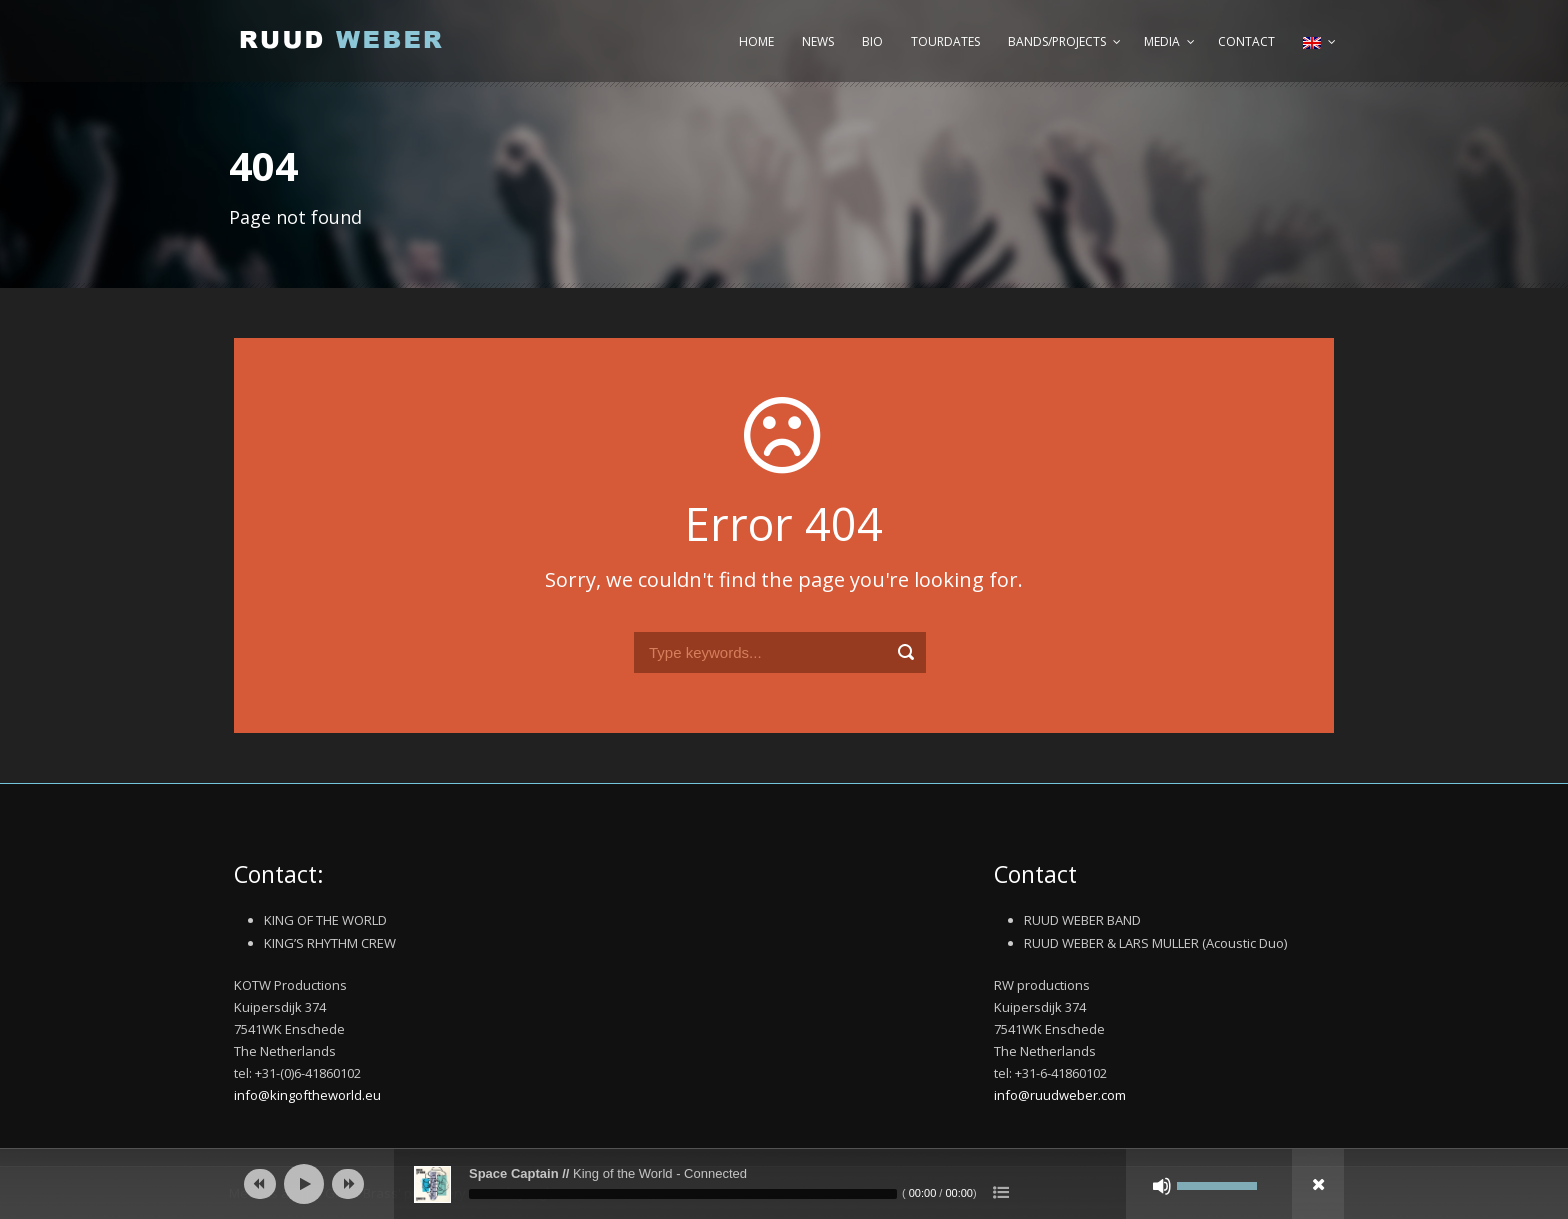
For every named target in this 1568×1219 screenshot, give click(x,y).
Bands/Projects (1057, 41)
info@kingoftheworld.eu (307, 1095)
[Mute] (1162, 1186)
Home (756, 41)
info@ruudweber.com (1060, 1095)
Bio (872, 41)
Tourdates (945, 41)
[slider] (683, 1194)
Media (1162, 41)
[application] (784, 1184)
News (818, 41)
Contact (1246, 41)
